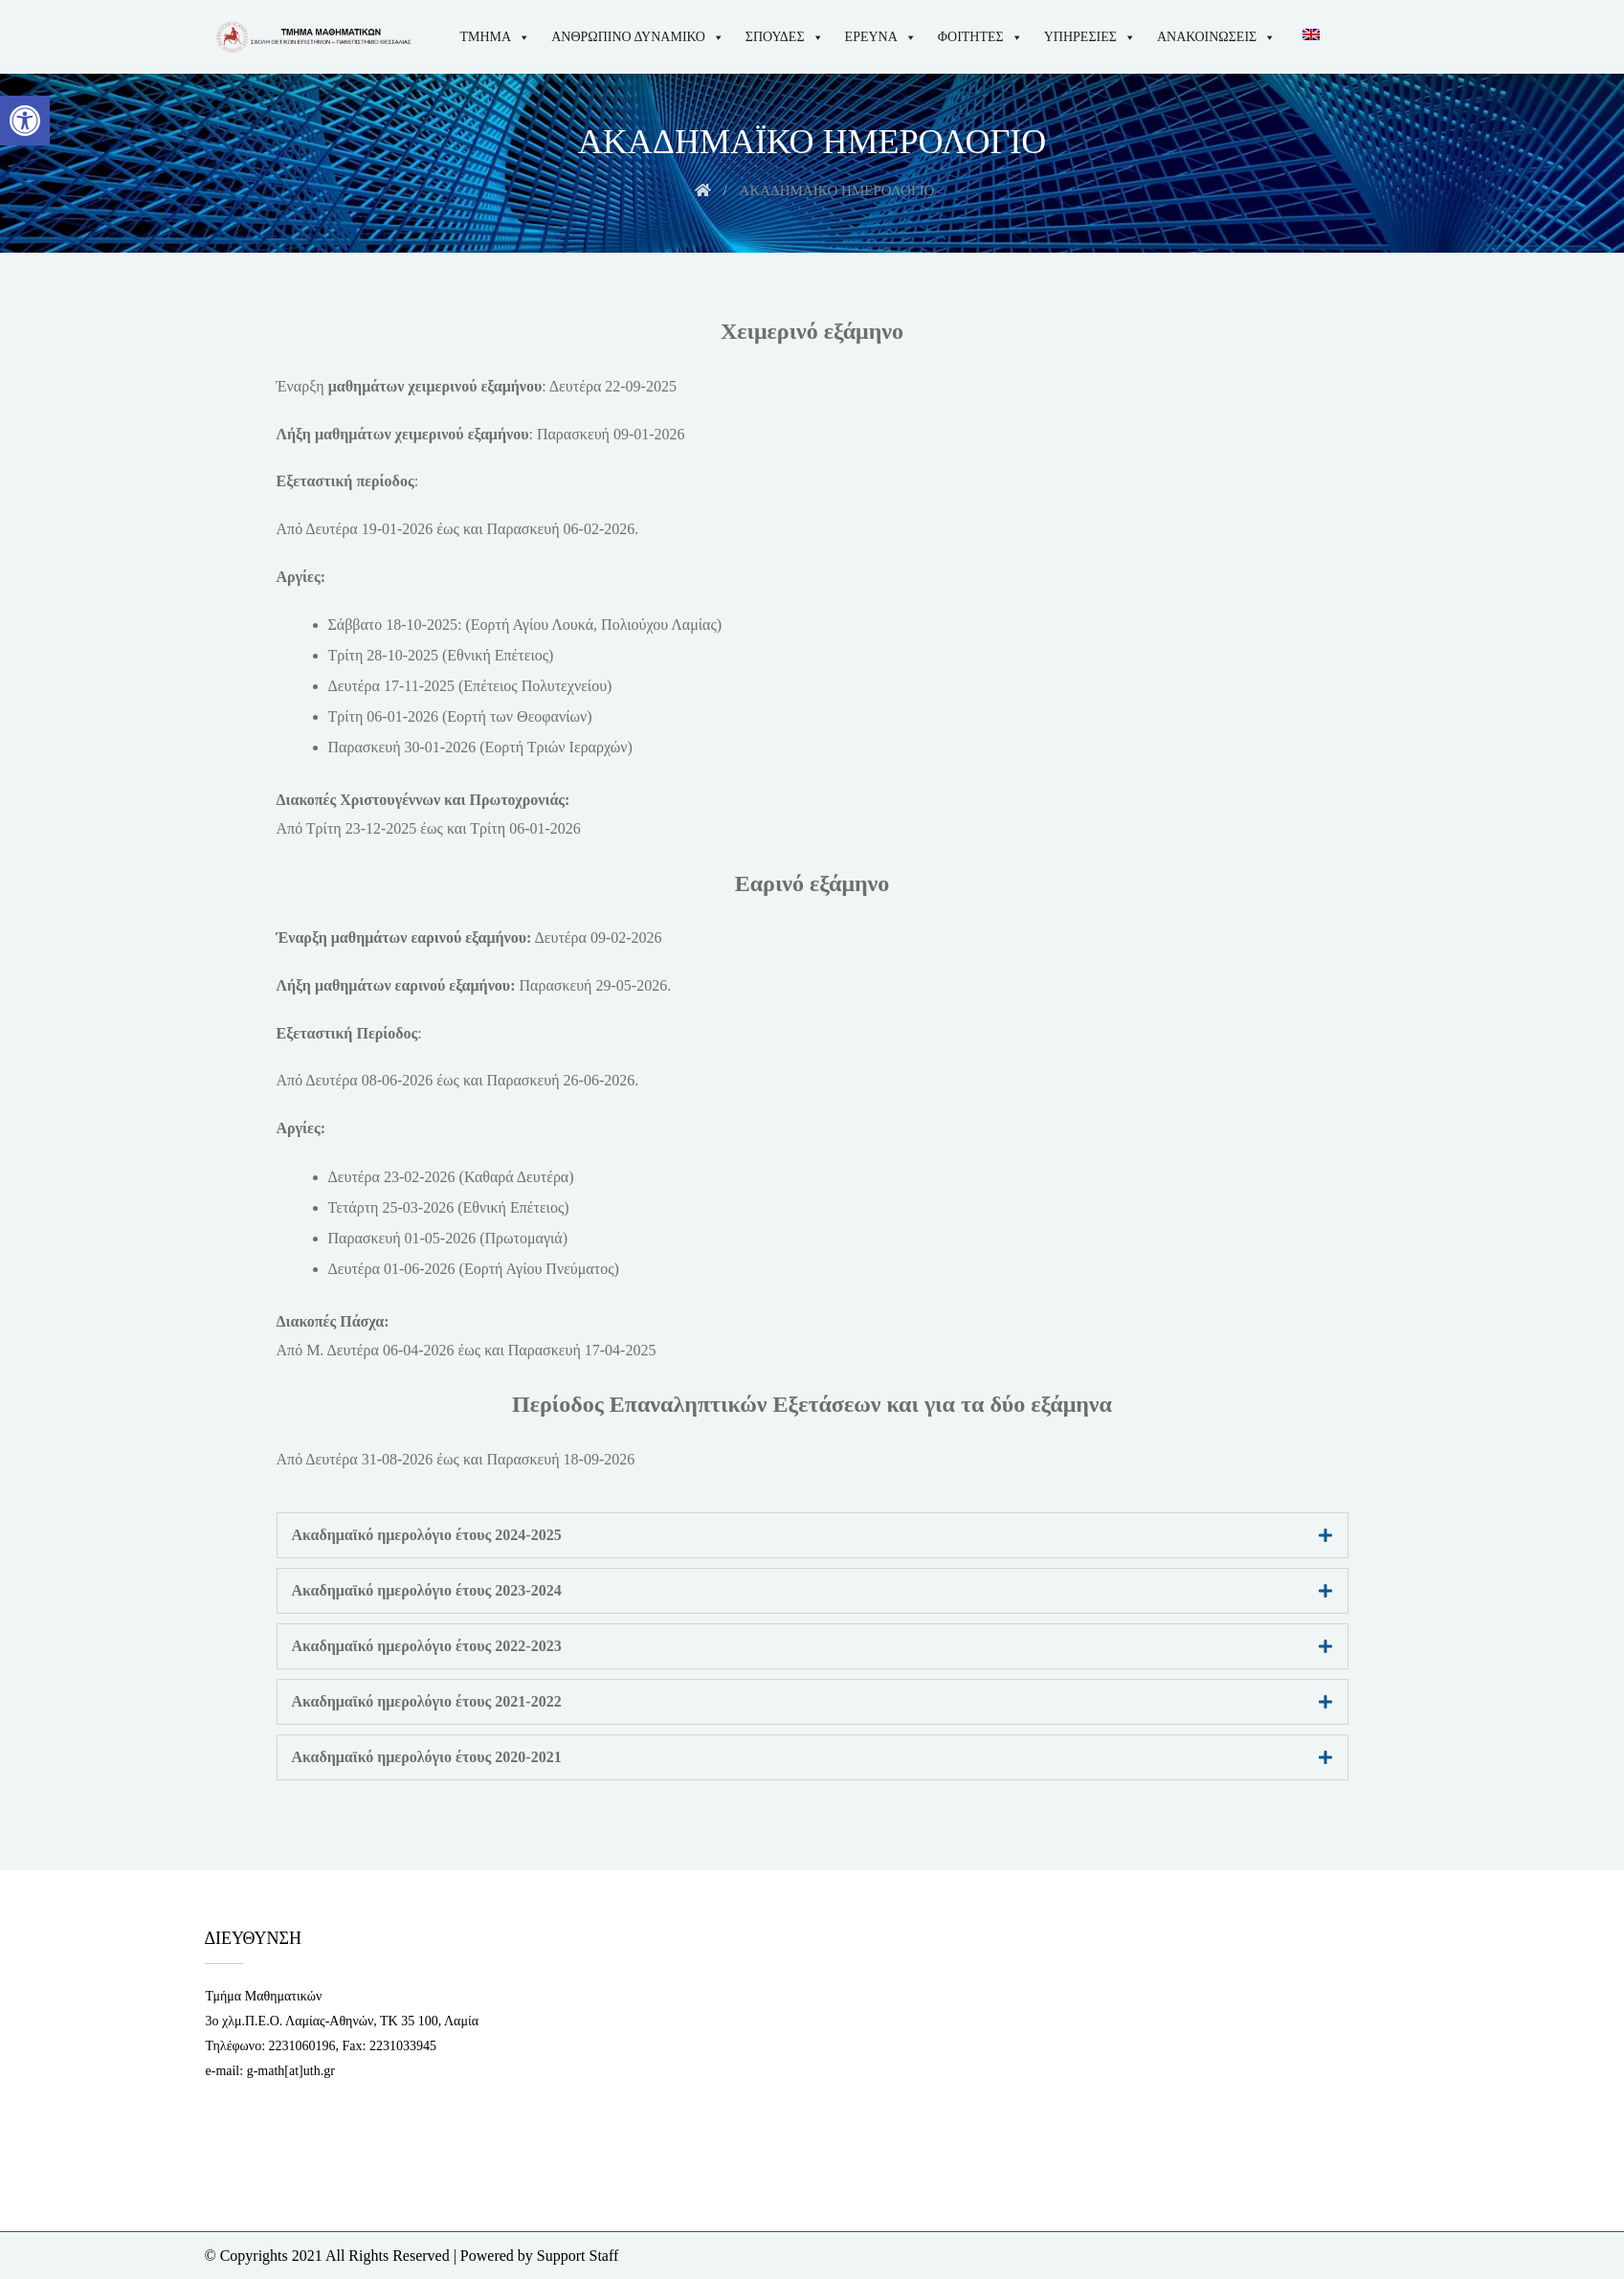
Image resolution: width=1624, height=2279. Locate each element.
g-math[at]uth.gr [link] (291, 2071)
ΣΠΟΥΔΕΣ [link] (784, 37)
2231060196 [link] (302, 2046)
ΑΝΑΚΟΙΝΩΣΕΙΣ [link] (1216, 37)
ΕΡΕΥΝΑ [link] (881, 37)
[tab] (812, 1535)
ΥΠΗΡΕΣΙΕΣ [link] (1090, 37)
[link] (25, 120)
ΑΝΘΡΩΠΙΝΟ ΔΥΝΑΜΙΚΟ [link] (637, 37)
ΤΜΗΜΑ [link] (495, 37)
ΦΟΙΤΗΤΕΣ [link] (980, 37)
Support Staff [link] (577, 2255)
